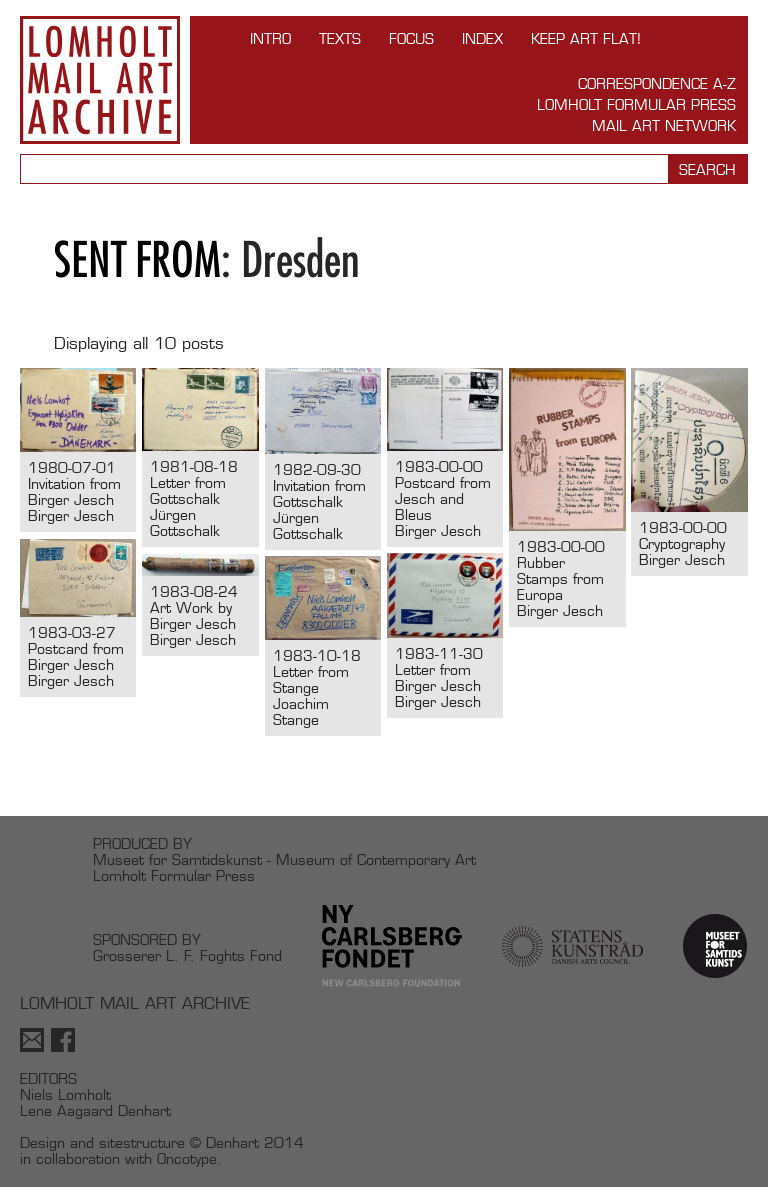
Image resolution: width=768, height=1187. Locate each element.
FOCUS (411, 38)
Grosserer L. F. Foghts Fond (187, 955)
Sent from (137, 259)
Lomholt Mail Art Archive (100, 80)
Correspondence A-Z (657, 83)
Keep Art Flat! (586, 38)
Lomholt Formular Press (636, 104)
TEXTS (340, 38)
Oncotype (187, 1158)
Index (482, 38)
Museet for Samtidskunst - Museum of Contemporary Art (284, 859)
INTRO (270, 38)
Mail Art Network (664, 125)
